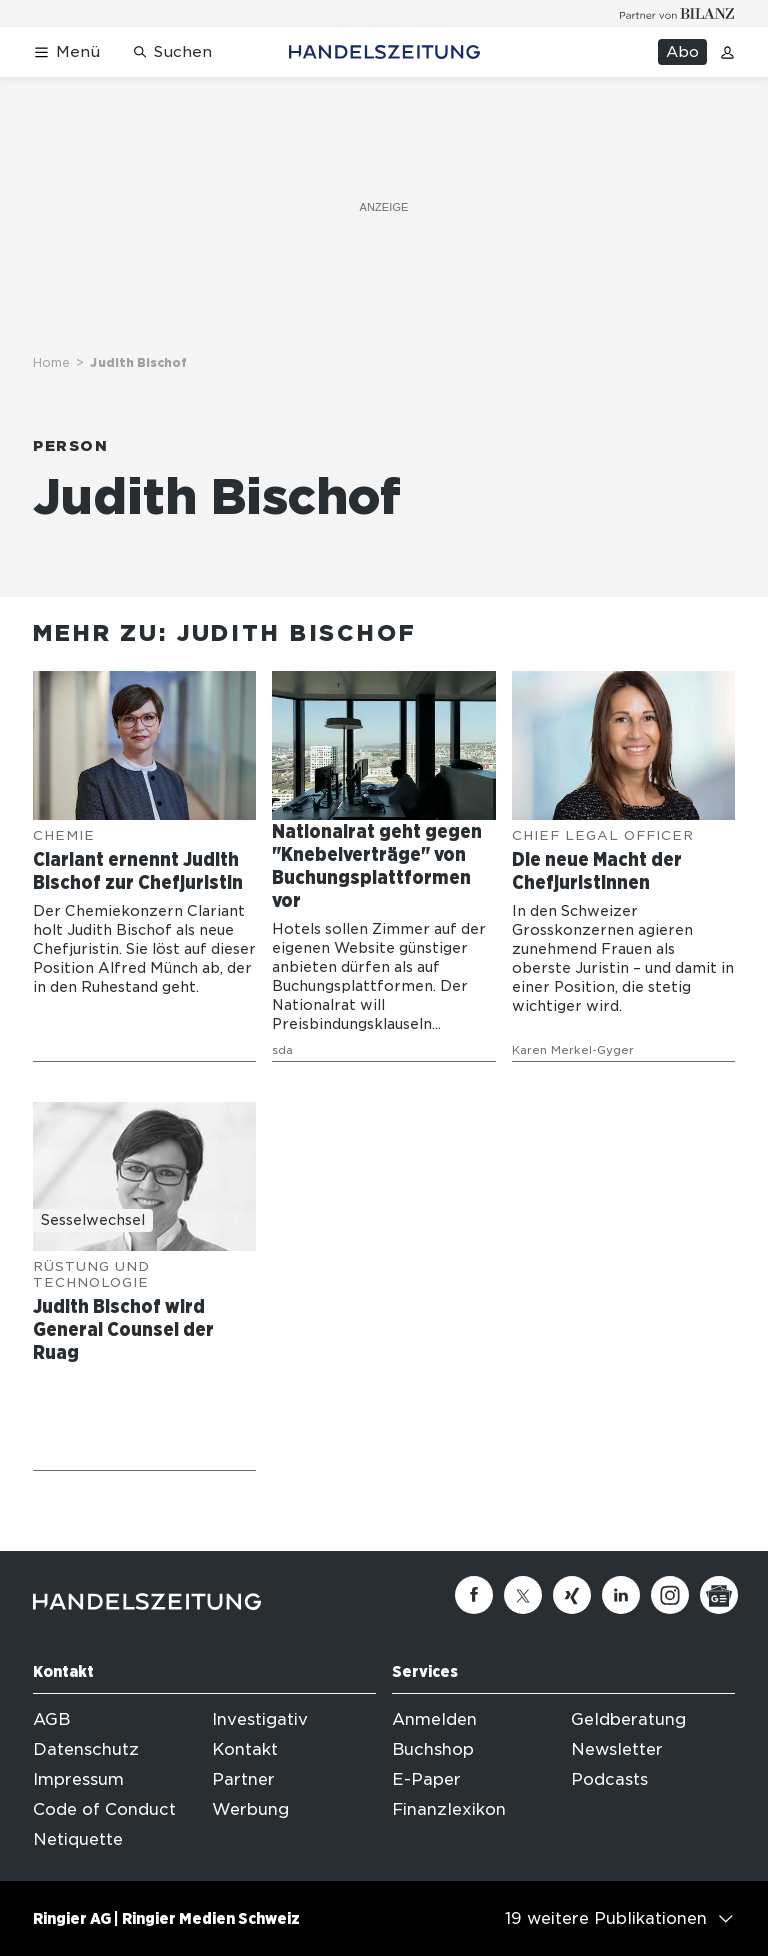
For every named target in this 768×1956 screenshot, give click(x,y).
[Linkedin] (621, 1595)
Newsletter (617, 1749)
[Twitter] (523, 1595)
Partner (243, 1779)
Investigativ (260, 1719)
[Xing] (572, 1595)
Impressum (78, 1779)
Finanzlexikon (449, 1809)
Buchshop (433, 1749)
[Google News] (719, 1595)
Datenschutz (86, 1749)
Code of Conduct (104, 1809)
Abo (682, 52)
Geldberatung (628, 1719)
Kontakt (245, 1749)
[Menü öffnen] (66, 52)
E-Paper (426, 1779)
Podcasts (609, 1779)
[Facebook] (474, 1595)
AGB (51, 1719)
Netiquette (78, 1839)
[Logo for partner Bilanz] (677, 13)
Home (51, 362)
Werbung (250, 1809)
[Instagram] (670, 1595)
